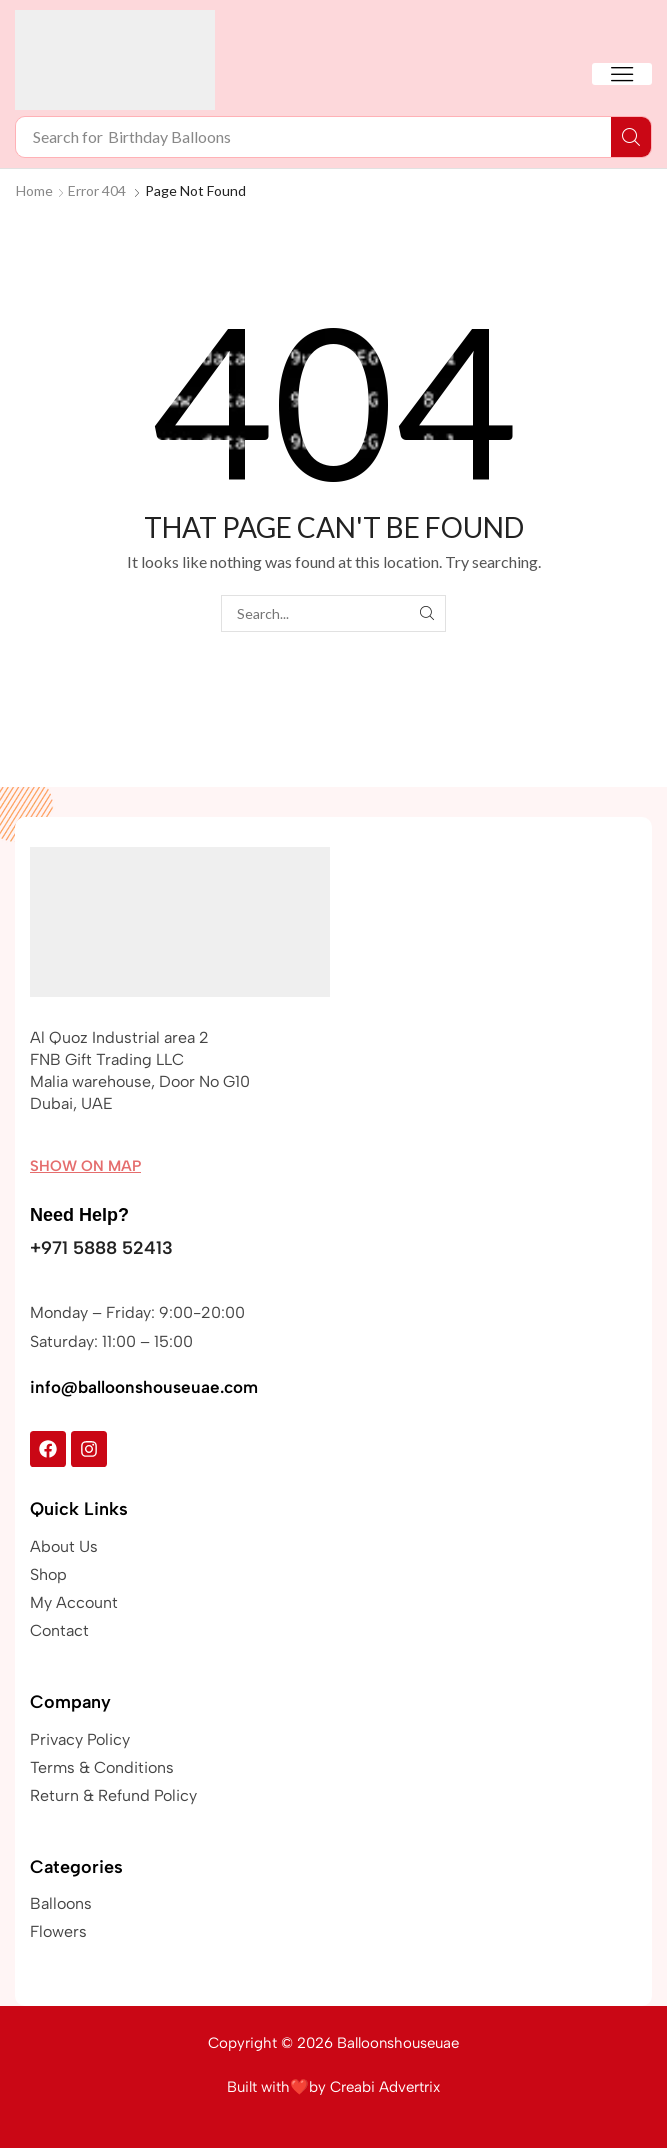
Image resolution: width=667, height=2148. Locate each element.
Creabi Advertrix (385, 2087)
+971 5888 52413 (101, 1248)
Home (34, 190)
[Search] (631, 137)
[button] (622, 74)
